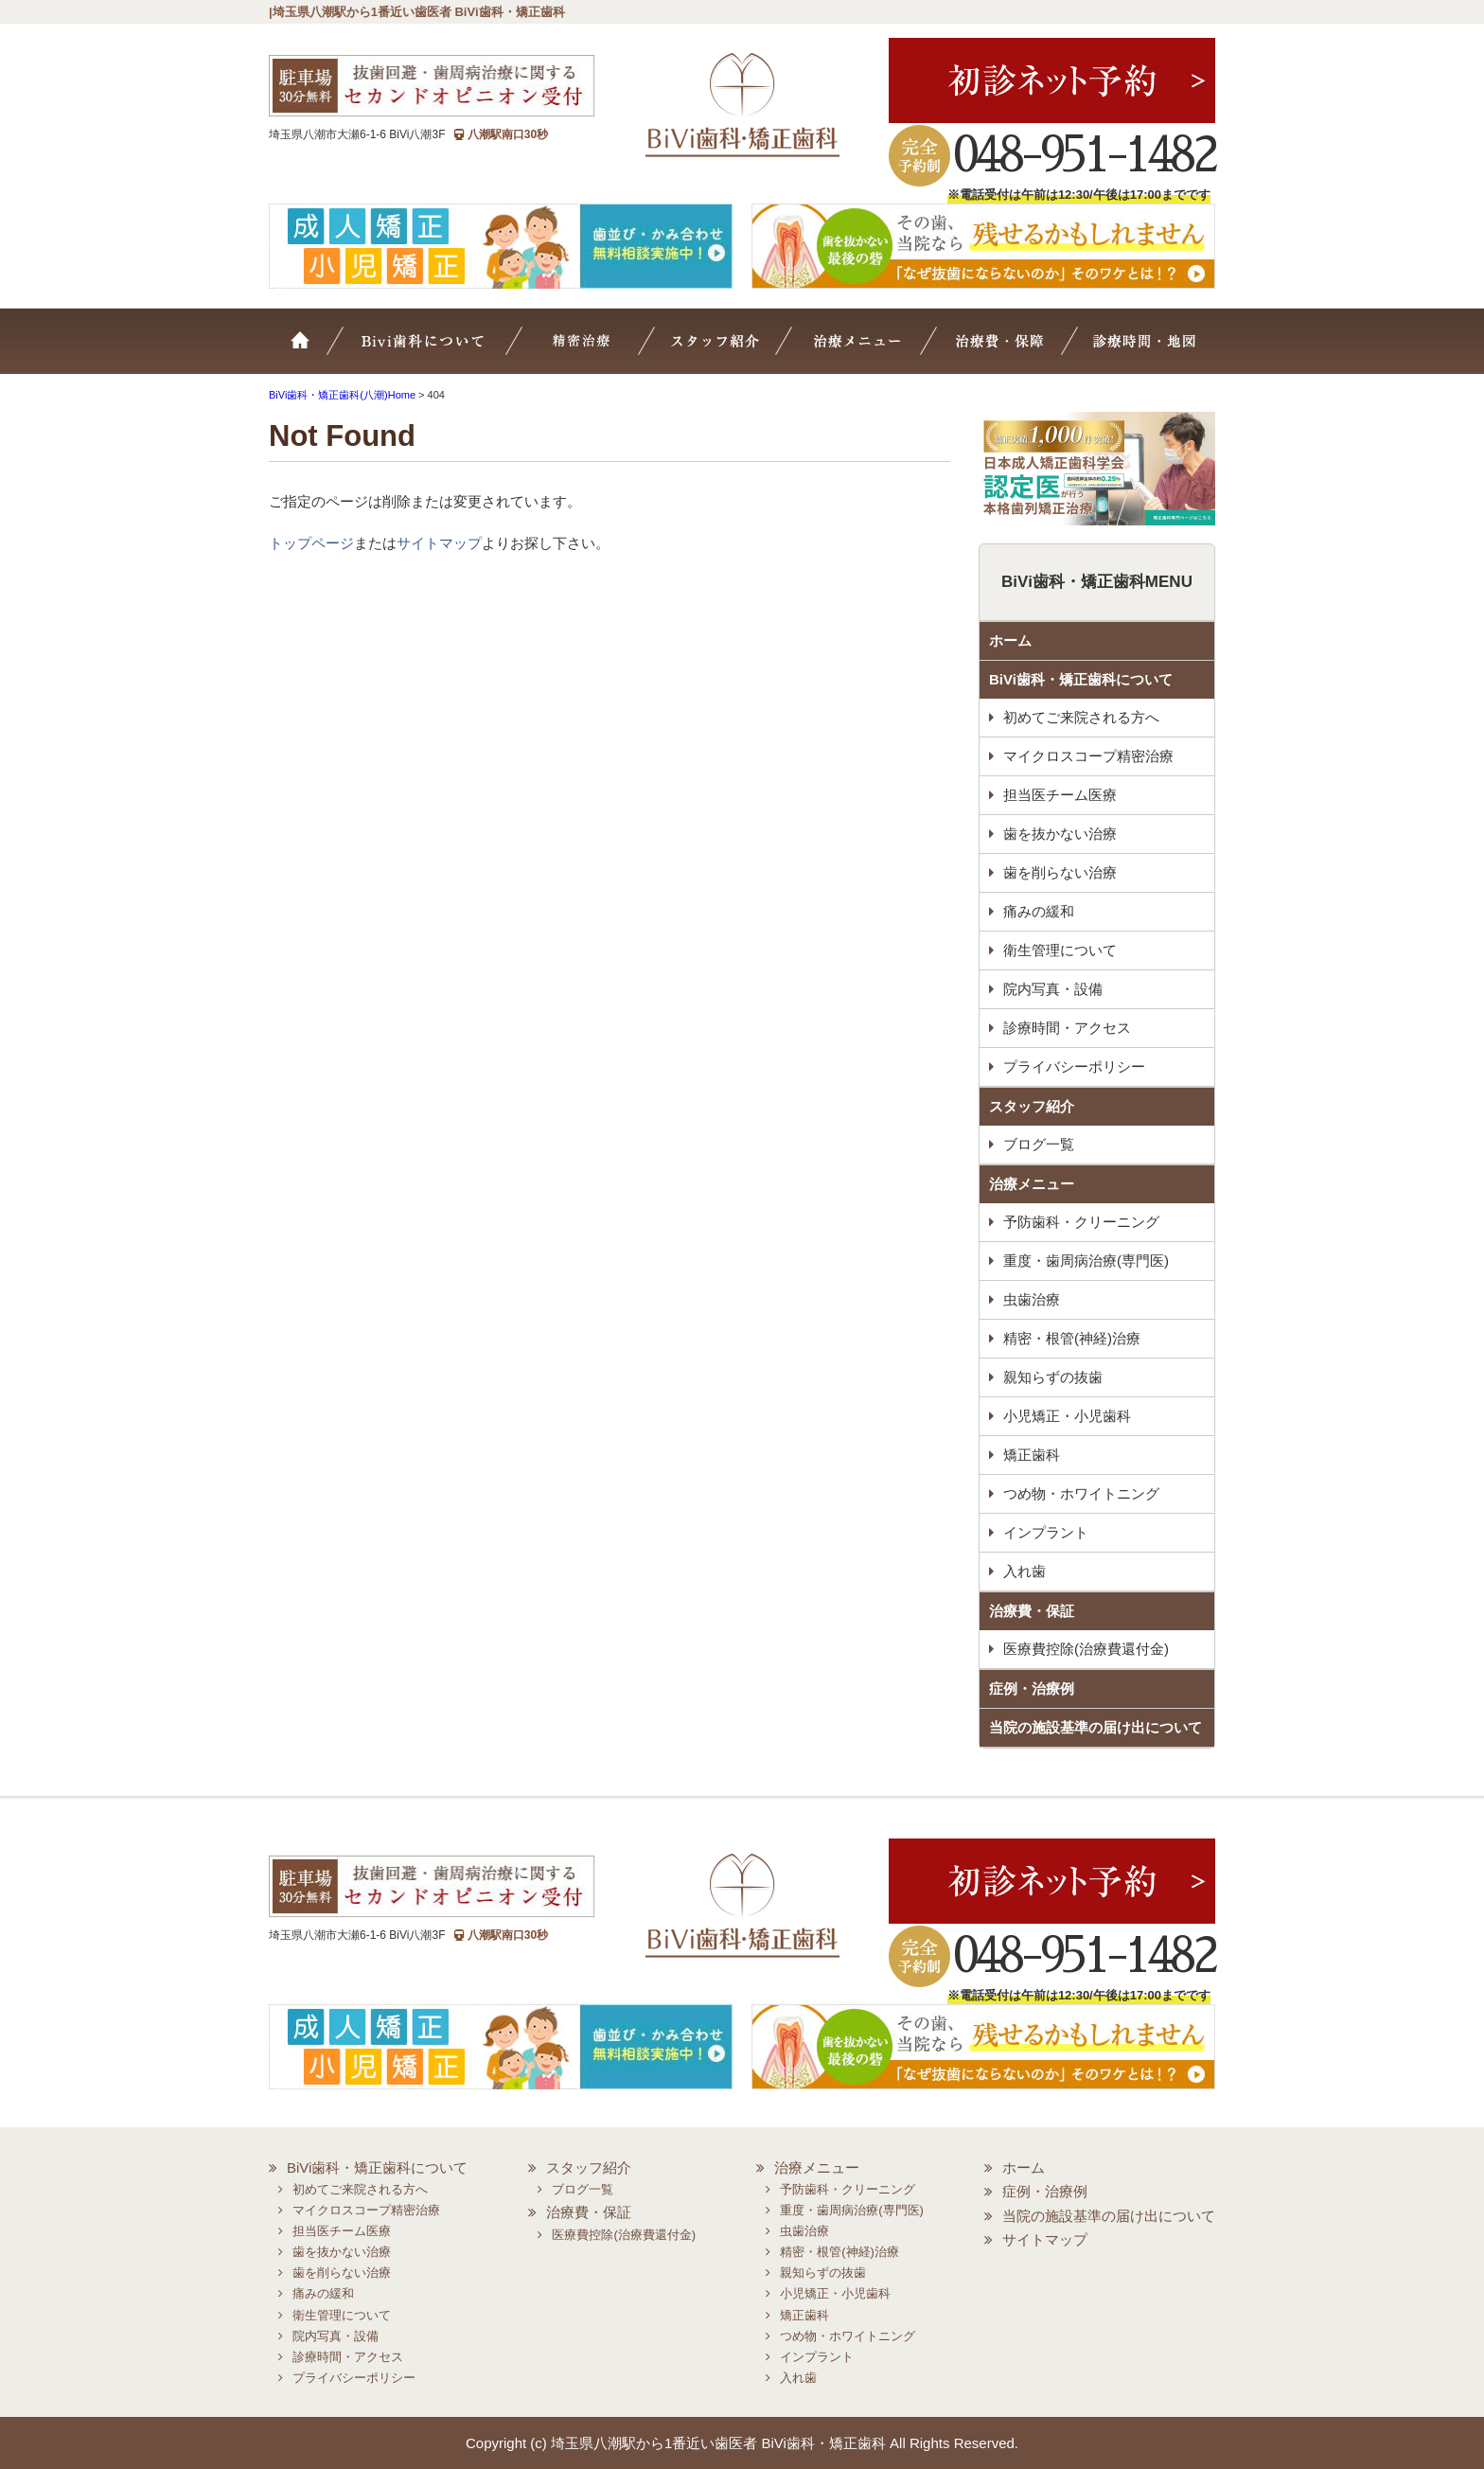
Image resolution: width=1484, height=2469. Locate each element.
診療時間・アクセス (1067, 1028)
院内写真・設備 (1053, 989)
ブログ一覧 (1038, 1144)
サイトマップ (439, 543)
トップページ (311, 543)
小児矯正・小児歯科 (1067, 1416)
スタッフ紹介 (737, 350)
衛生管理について (1060, 950)
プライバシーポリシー (1074, 1066)
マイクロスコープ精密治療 (606, 350)
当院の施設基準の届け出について (1095, 1727)
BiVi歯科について (448, 350)
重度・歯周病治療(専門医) (1086, 1260)
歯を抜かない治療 (1060, 834)
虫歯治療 (1031, 1299)
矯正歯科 (1031, 1455)
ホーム (311, 350)
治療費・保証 (1003, 350)
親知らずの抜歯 (1053, 1377)
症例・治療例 (1031, 1688)
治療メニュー (872, 350)
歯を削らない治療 (1060, 872)
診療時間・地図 (1141, 350)
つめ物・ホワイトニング (1081, 1493)
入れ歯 (1024, 1571)
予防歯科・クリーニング (1081, 1222)
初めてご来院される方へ (1081, 717)
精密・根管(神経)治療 (1071, 1338)
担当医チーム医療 (1060, 795)
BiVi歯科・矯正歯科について (1081, 679)
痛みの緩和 (1038, 911)
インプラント (1045, 1532)
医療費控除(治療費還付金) (1086, 1649)
